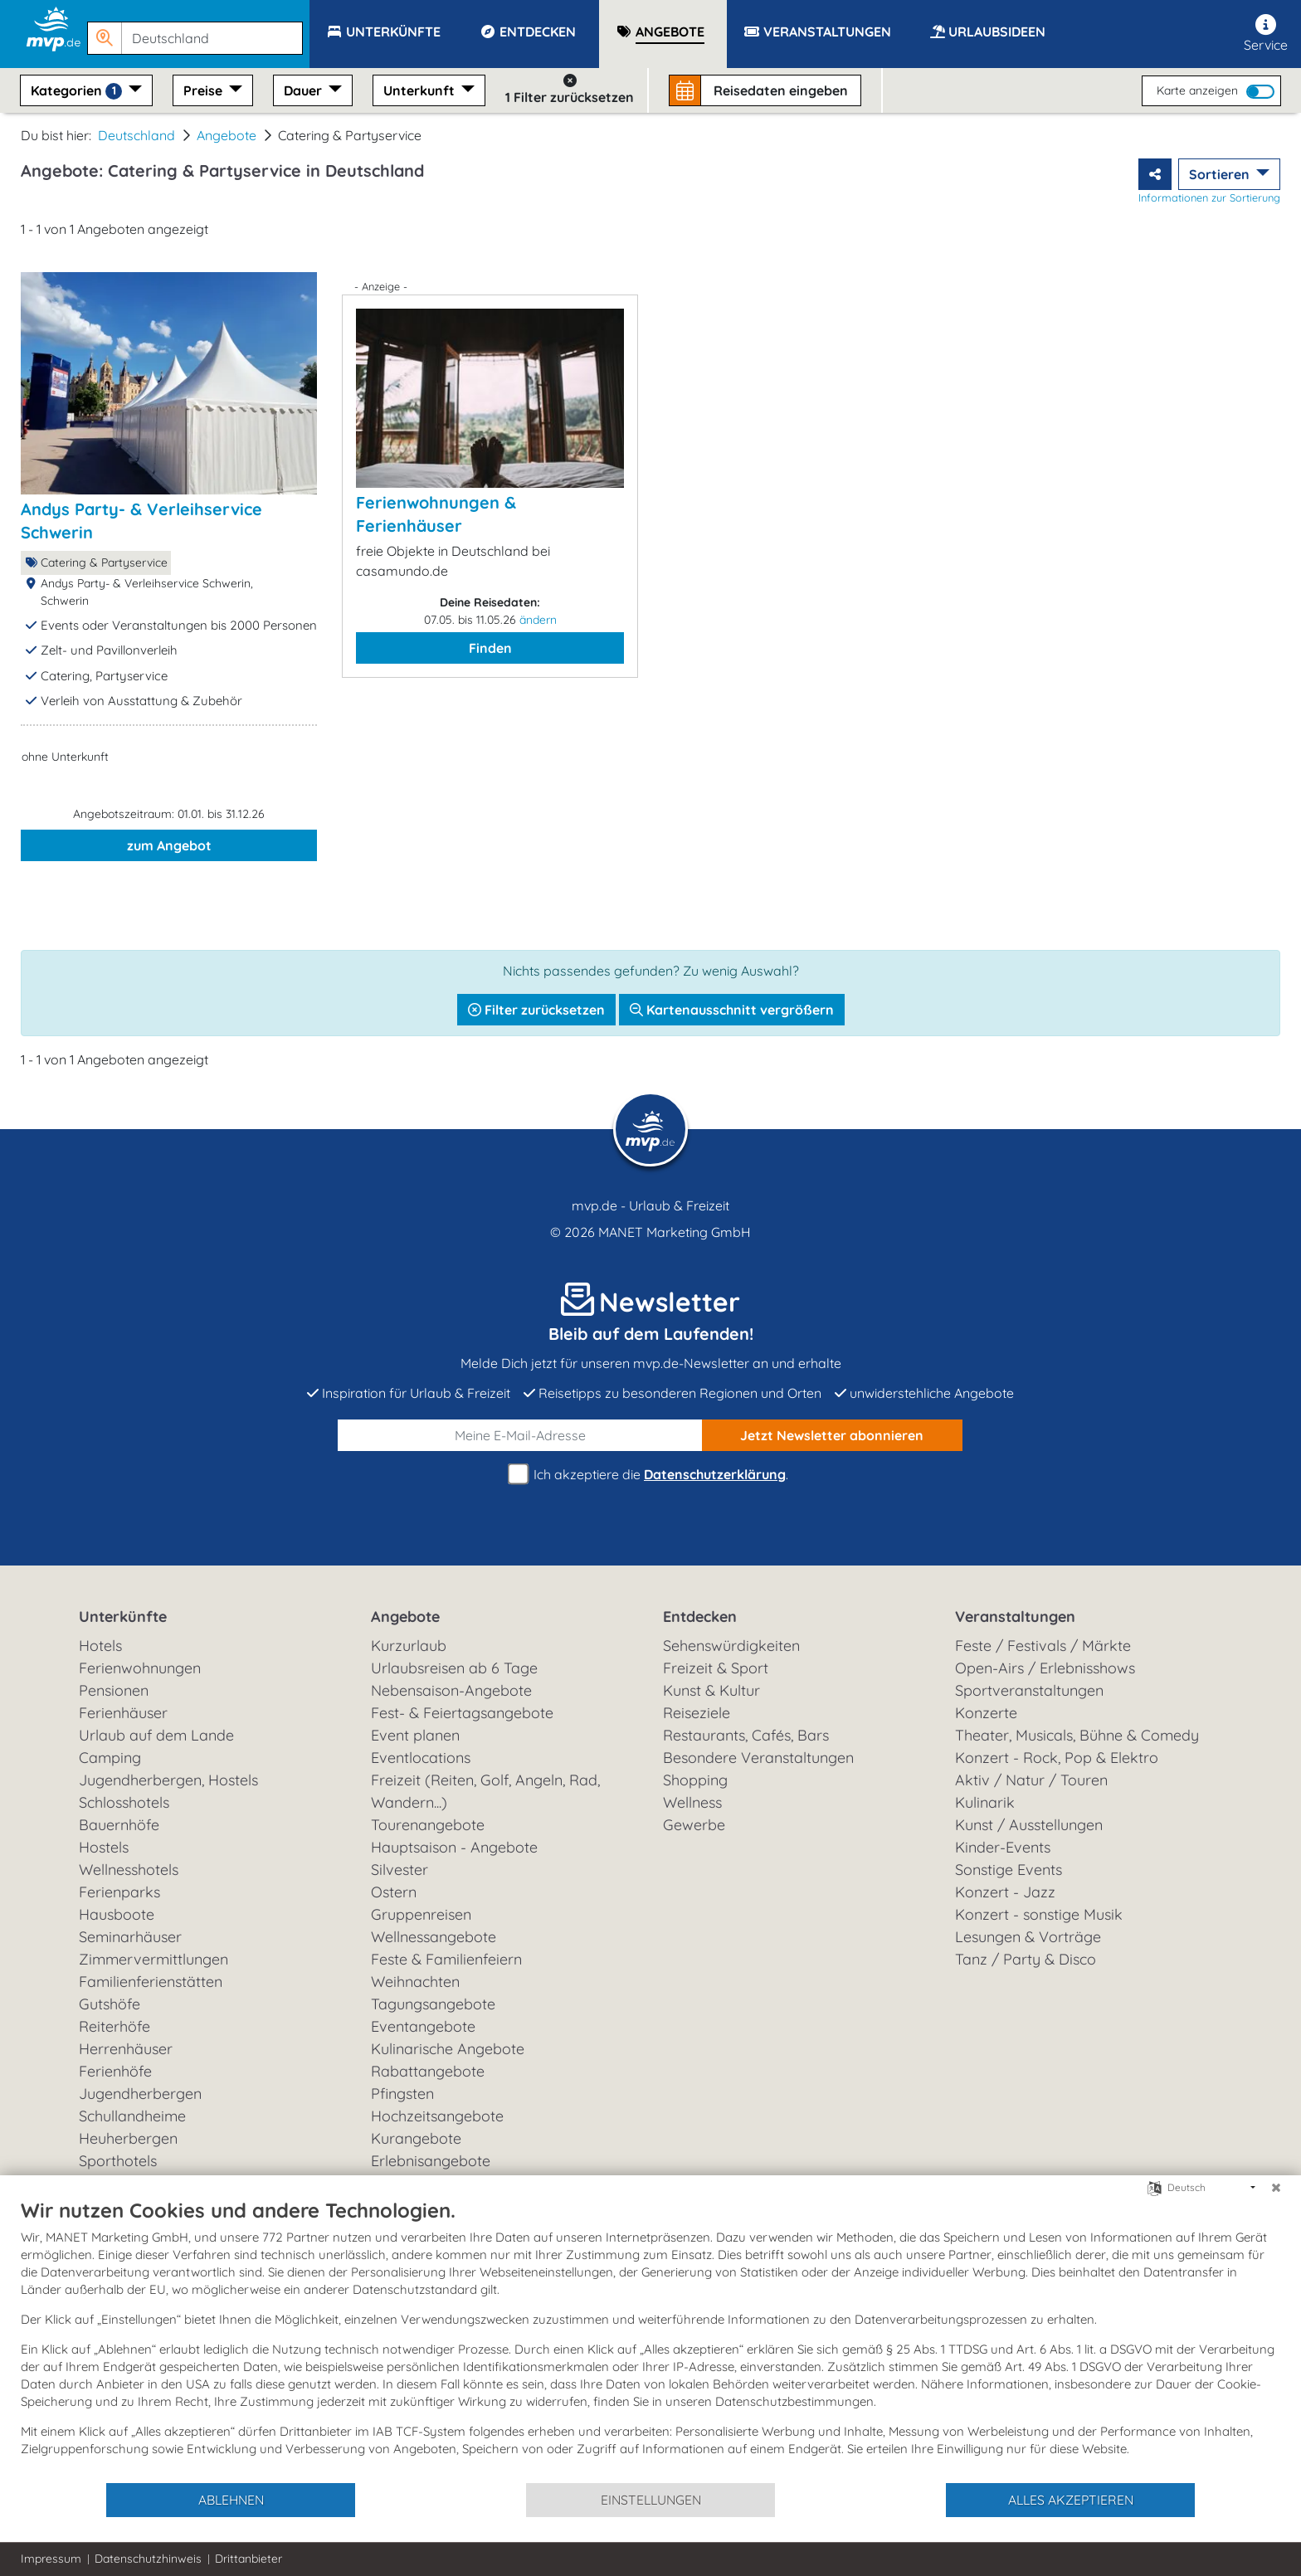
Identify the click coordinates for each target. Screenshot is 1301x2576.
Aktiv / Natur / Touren (1031, 1780)
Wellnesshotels (128, 1869)
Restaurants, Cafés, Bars (746, 1735)
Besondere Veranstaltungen (758, 1757)
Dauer (304, 90)
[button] (198, 30)
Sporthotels (118, 2160)
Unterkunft (420, 90)
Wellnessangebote (433, 1936)
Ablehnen (231, 2499)
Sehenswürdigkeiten (731, 1645)
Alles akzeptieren (1070, 2499)
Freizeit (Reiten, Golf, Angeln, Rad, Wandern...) (485, 1791)
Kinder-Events (1002, 1847)
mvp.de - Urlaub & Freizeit (650, 1205)
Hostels (104, 1847)
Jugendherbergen (140, 2093)
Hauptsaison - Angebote (454, 1847)
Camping (110, 1757)
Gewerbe (694, 1824)
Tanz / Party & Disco (1025, 1959)
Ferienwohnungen (140, 1668)
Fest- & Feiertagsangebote (462, 1712)
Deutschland (136, 135)
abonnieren (831, 1435)
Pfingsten (402, 2093)
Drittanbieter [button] (248, 2558)
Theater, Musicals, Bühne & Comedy (1077, 1735)
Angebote (226, 135)
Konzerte (986, 1712)
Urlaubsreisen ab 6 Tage (454, 1668)
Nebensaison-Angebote (451, 1690)
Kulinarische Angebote (447, 2048)
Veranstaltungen (1015, 1616)
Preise (204, 90)
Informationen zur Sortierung (1209, 197)
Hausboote (116, 1914)
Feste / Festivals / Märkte (1043, 1645)
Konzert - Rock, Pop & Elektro (1056, 1757)
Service (1266, 33)
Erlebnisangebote (430, 2160)
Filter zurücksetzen (536, 1009)
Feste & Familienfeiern (446, 1959)
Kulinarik (985, 1802)
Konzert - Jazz (1005, 1892)
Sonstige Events (1008, 1869)
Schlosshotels (124, 1802)
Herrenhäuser (126, 2048)
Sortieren (1221, 174)
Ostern (394, 1892)
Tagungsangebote (433, 2004)
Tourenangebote (428, 1824)
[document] (650, 2339)
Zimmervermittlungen (153, 1959)
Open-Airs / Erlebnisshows (1045, 1668)
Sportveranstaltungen (1029, 1690)
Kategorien (78, 91)
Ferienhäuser (123, 1712)
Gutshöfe (109, 2004)
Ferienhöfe (115, 2071)
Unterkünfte (123, 1616)
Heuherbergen (128, 2138)
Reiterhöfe (114, 2026)
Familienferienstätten (150, 1981)
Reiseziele (696, 1712)
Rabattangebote (428, 2071)
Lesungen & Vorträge (1028, 1936)
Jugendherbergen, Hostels (168, 1780)
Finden (490, 648)
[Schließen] (1276, 2187)
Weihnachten (415, 1981)
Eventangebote (423, 2026)
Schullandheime (132, 2116)
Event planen (415, 1735)
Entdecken (700, 1616)
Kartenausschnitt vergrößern (732, 1009)
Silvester (399, 1869)
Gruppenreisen (421, 1914)
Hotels (100, 1645)
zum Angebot (169, 845)
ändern (538, 619)
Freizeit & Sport (715, 1668)
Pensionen (114, 1690)
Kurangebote (416, 2138)
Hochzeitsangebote (437, 2116)
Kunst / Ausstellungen (1029, 1824)
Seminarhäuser (130, 1936)
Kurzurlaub (408, 1645)
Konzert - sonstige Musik (1039, 1914)
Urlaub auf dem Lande (156, 1735)
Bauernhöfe (119, 1824)
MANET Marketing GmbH (674, 1232)
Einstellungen (651, 2499)
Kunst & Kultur (711, 1690)
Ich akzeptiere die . (650, 1474)
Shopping (695, 1780)
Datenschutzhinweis (148, 2558)
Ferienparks (119, 1892)
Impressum (51, 2558)
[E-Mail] (520, 1435)
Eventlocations (420, 1757)
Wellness (692, 1802)
